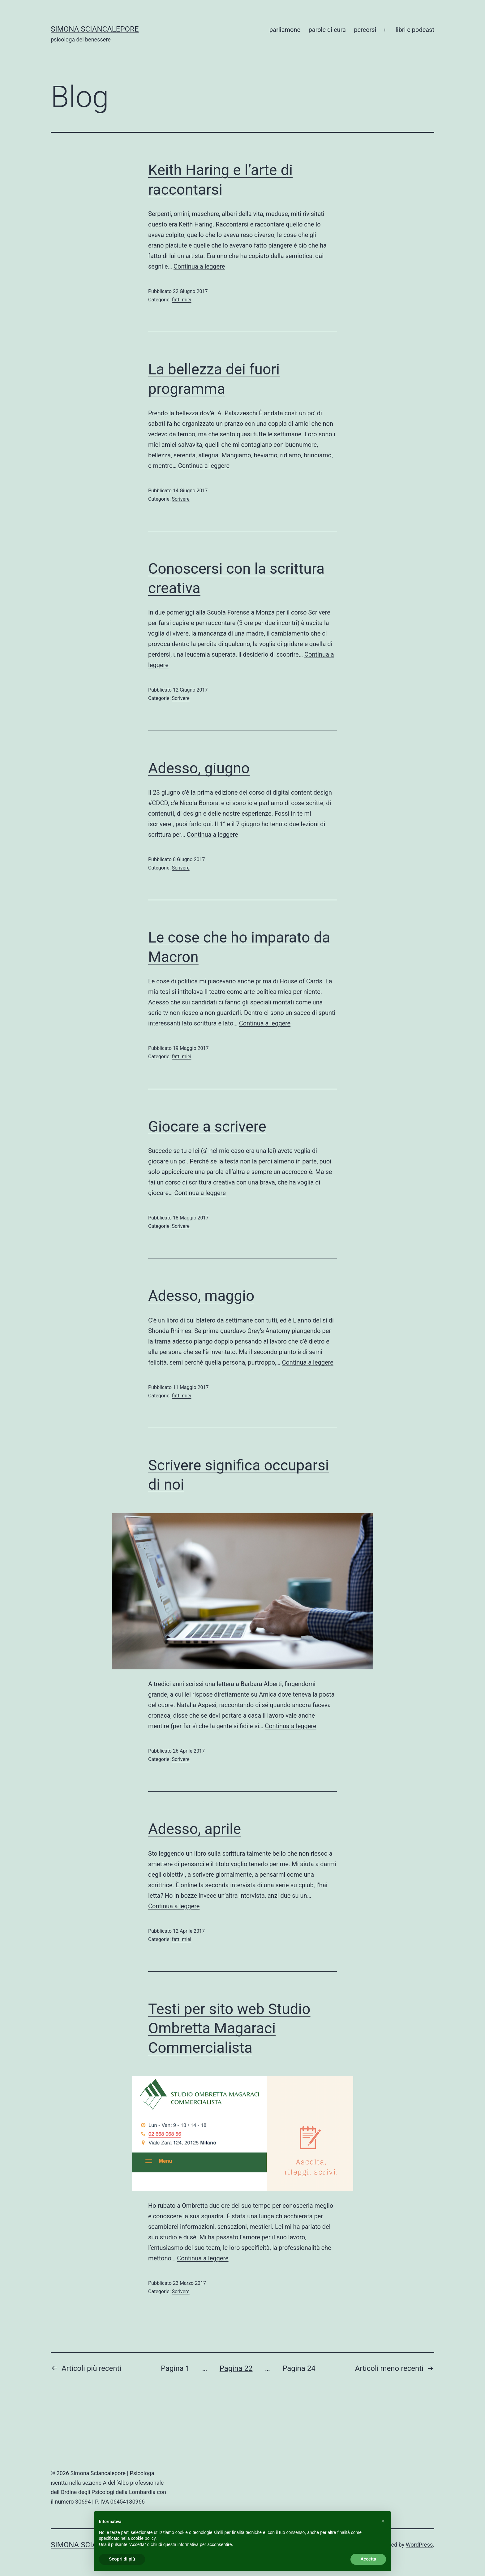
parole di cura (327, 29)
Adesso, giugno (199, 768)
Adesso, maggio (201, 1296)
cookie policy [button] (143, 2538)
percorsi (365, 29)
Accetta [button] (368, 2559)
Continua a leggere (199, 266)
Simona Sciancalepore (95, 29)
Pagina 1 (175, 2368)
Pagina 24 (298, 2368)
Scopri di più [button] (122, 2559)
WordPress (419, 2544)
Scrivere (181, 499)
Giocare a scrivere (207, 1126)
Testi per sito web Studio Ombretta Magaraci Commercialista (229, 2028)
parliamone (284, 29)
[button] (383, 2521)
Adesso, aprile (194, 1829)
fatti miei (181, 300)
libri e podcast (415, 29)
